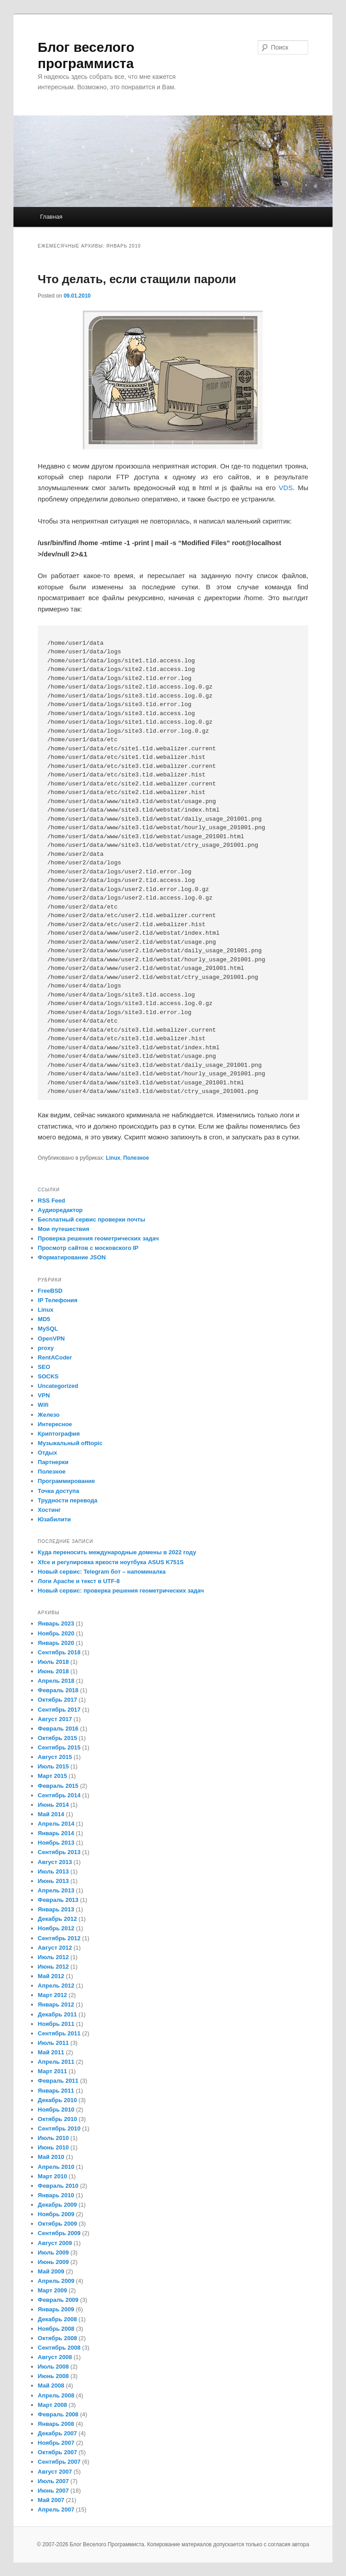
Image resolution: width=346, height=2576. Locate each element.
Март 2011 (52, 2071)
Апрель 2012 (56, 1985)
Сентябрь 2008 (59, 2347)
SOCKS (48, 1376)
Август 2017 (55, 1719)
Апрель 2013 (56, 1890)
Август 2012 (55, 1947)
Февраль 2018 (58, 1690)
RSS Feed (51, 1200)
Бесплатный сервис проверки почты (91, 1219)
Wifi (43, 1404)
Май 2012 (51, 1976)
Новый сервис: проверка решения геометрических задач (121, 1590)
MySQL (48, 1328)
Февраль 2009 (58, 2299)
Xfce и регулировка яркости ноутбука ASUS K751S (111, 1562)
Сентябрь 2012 (59, 1938)
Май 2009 (51, 2271)
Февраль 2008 (58, 2414)
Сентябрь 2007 (59, 2461)
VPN (44, 1395)
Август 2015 (55, 1757)
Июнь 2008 (53, 2376)
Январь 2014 (56, 1833)
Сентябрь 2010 (59, 2128)
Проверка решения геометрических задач (98, 1238)
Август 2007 (55, 2471)
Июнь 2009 (53, 2262)
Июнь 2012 (53, 1966)
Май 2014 (51, 1814)
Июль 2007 (53, 2481)
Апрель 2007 (56, 2509)
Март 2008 (52, 2405)
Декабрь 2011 (57, 2014)
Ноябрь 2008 (56, 2328)
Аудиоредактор (60, 1210)
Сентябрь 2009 (59, 2233)
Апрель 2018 (56, 1680)
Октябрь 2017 (57, 1699)
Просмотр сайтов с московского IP (88, 1247)
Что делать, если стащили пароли (137, 279)
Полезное (136, 1158)
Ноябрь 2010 (56, 2109)
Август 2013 (55, 1862)
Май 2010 (51, 2157)
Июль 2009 (53, 2252)
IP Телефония (57, 1300)
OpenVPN (51, 1338)
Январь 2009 (56, 2309)
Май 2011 (51, 2052)
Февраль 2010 (58, 2185)
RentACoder (55, 1357)
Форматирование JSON (72, 1257)
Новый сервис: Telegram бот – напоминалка (102, 1571)
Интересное (55, 1424)
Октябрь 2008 (57, 2338)
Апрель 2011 (56, 2061)
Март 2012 (52, 1995)
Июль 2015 (53, 1766)
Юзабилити (54, 1519)
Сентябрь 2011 (59, 2033)
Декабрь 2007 (57, 2433)
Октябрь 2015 (57, 1738)
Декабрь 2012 (57, 1918)
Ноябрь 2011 (56, 2023)
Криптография (59, 1433)
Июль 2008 (53, 2366)
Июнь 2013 (53, 1881)
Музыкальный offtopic (70, 1443)
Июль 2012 (53, 1957)
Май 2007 (51, 2500)
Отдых (47, 1452)
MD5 (44, 1319)
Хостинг (49, 1509)
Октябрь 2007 (57, 2452)
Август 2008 (55, 2357)
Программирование (66, 1481)
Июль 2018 (53, 1661)
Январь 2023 (56, 1623)
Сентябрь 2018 (59, 1652)
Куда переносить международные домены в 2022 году (117, 1552)
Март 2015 (52, 1775)
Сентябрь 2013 (59, 1852)
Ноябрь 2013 (56, 1842)
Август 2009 (55, 2243)
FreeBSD (50, 1290)
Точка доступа (58, 1491)
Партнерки (53, 1462)
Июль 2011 (53, 2042)
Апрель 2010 (56, 2166)
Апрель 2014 (56, 1823)
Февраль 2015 (58, 1785)
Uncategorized (58, 1385)
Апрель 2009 (56, 2281)
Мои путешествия (63, 1229)
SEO (44, 1367)
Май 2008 (51, 2385)
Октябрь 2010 (57, 2119)
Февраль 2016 (58, 1728)
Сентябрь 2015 (59, 1747)
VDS (286, 487)
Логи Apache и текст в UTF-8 (79, 1581)
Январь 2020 (56, 1642)
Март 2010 (52, 2176)
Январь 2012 (56, 2004)
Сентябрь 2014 (59, 1795)
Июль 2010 (53, 2138)
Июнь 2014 (53, 1804)
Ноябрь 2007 (56, 2442)
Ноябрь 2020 (56, 1633)
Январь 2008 (56, 2423)
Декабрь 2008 (57, 2319)
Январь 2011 (56, 2090)
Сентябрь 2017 (59, 1709)
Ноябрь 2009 (56, 2214)
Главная (51, 216)
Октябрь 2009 (57, 2223)
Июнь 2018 (53, 1671)
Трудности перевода (68, 1500)
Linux (113, 1158)
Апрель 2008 (56, 2395)
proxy (46, 1348)
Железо (48, 1414)
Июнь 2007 (53, 2490)
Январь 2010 (56, 2195)
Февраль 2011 (58, 2080)
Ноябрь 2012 (56, 1928)
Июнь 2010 (53, 2147)
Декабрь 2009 (57, 2204)
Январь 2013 (56, 1909)
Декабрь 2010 (57, 2100)
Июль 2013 (53, 1871)
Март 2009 (52, 2290)
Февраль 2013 (58, 1899)
